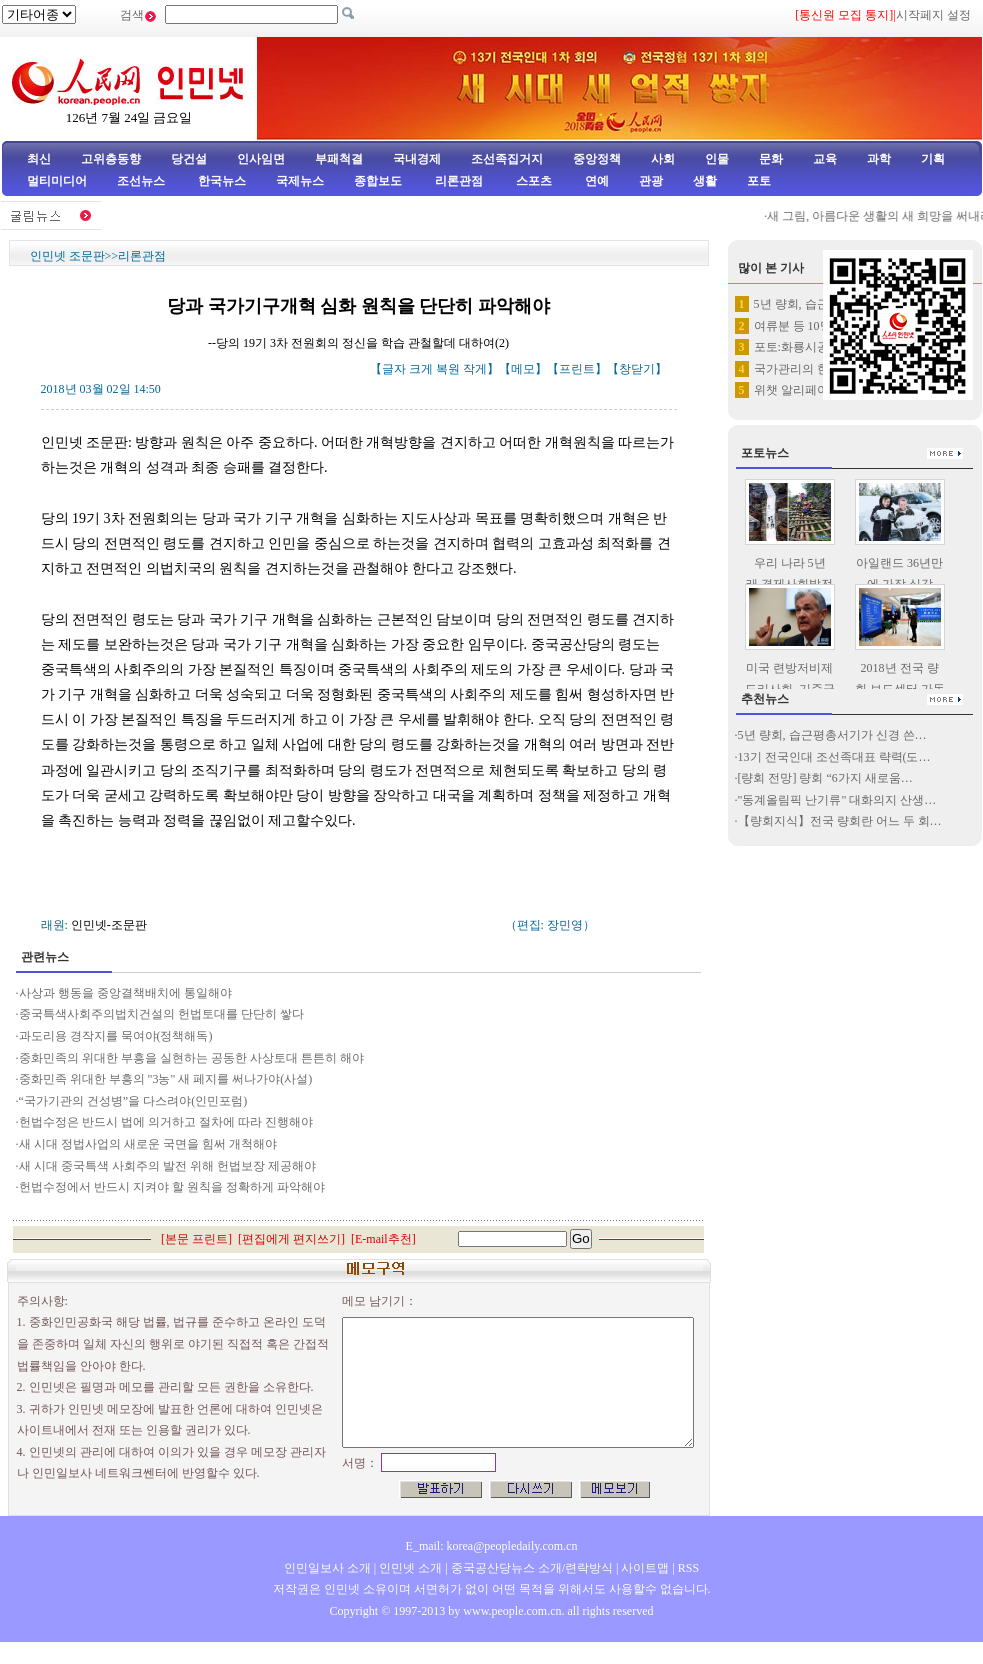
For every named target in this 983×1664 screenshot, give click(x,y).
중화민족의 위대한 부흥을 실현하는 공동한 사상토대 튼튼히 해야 (191, 1058)
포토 (759, 181)
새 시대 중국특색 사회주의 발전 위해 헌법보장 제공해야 (167, 1166)
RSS (688, 1568)
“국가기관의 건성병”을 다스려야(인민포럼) (135, 1101)
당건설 (189, 159)
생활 (705, 181)
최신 (39, 159)
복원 (448, 369)
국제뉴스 (300, 181)
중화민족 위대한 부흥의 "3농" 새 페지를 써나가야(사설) (167, 1079)
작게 (475, 369)
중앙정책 (597, 159)
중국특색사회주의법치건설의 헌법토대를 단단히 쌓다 (161, 1014)
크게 (421, 369)
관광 (651, 181)
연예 (595, 181)
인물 (717, 159)
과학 (879, 159)
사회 (663, 159)
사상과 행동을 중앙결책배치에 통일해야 (125, 993)
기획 (933, 159)
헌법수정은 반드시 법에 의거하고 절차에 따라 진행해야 (166, 1122)
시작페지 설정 (933, 15)
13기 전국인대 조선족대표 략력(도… (834, 757)
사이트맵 (645, 1568)
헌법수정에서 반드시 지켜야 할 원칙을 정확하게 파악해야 (172, 1187)
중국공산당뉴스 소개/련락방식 (532, 1568)
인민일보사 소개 (327, 1568)
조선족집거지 (507, 159)
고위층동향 (111, 159)
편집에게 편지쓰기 (291, 1239)
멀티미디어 (57, 181)
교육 (825, 159)
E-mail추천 (383, 1239)
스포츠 (532, 181)
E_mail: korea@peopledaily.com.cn (492, 1546)
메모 (523, 369)
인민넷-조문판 (109, 925)
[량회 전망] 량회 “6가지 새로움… (825, 778)
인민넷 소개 (409, 1568)
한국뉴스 (222, 181)
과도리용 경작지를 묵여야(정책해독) (116, 1036)
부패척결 (339, 159)
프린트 (577, 369)
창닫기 (637, 369)
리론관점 (459, 181)
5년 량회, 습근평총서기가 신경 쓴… (832, 735)
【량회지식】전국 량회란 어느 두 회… (840, 821)
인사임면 (261, 159)
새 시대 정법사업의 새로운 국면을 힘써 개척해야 (148, 1144)
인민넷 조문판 (67, 256)
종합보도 (378, 181)
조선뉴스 (142, 181)
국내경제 (417, 159)
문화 (771, 159)
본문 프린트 (196, 1239)
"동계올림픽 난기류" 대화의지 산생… (837, 800)
